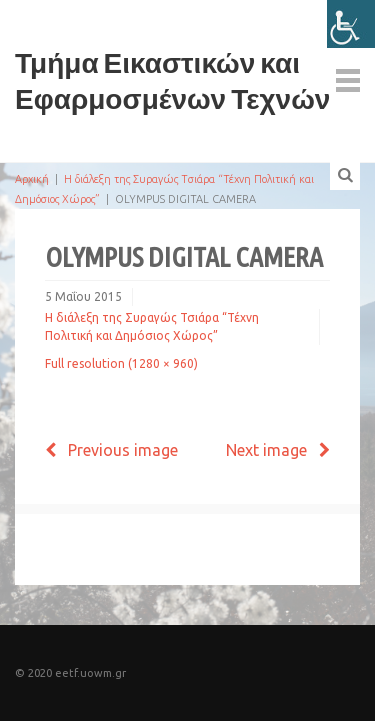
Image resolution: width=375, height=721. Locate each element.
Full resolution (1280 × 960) (121, 363)
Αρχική (32, 179)
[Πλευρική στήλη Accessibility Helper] (351, 24)
